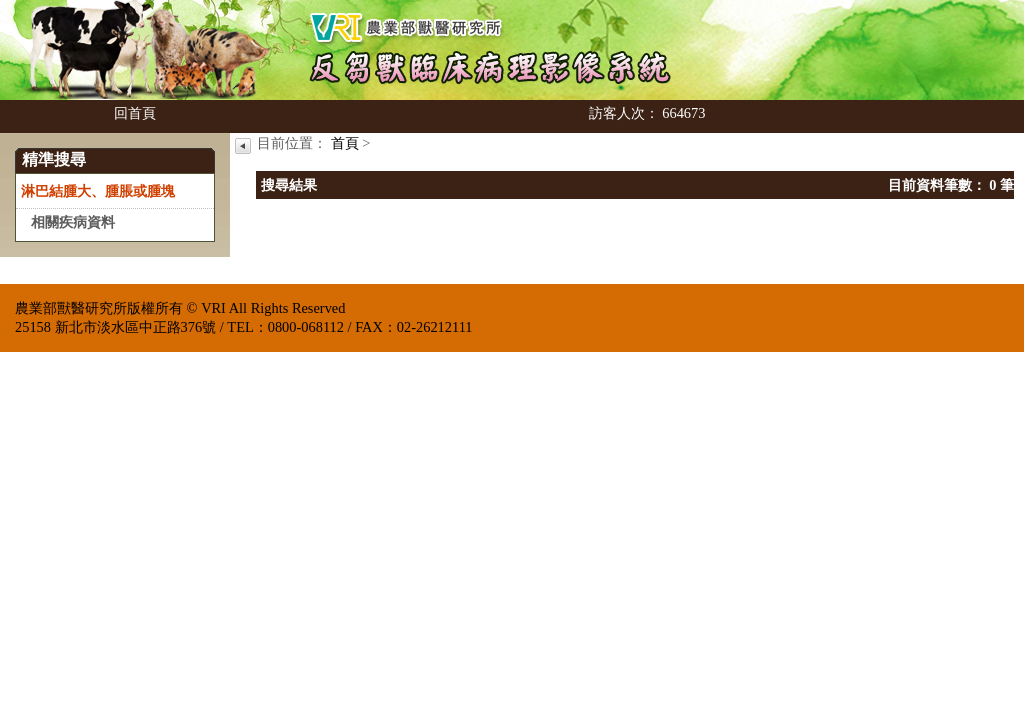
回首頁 (135, 113)
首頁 (345, 143)
